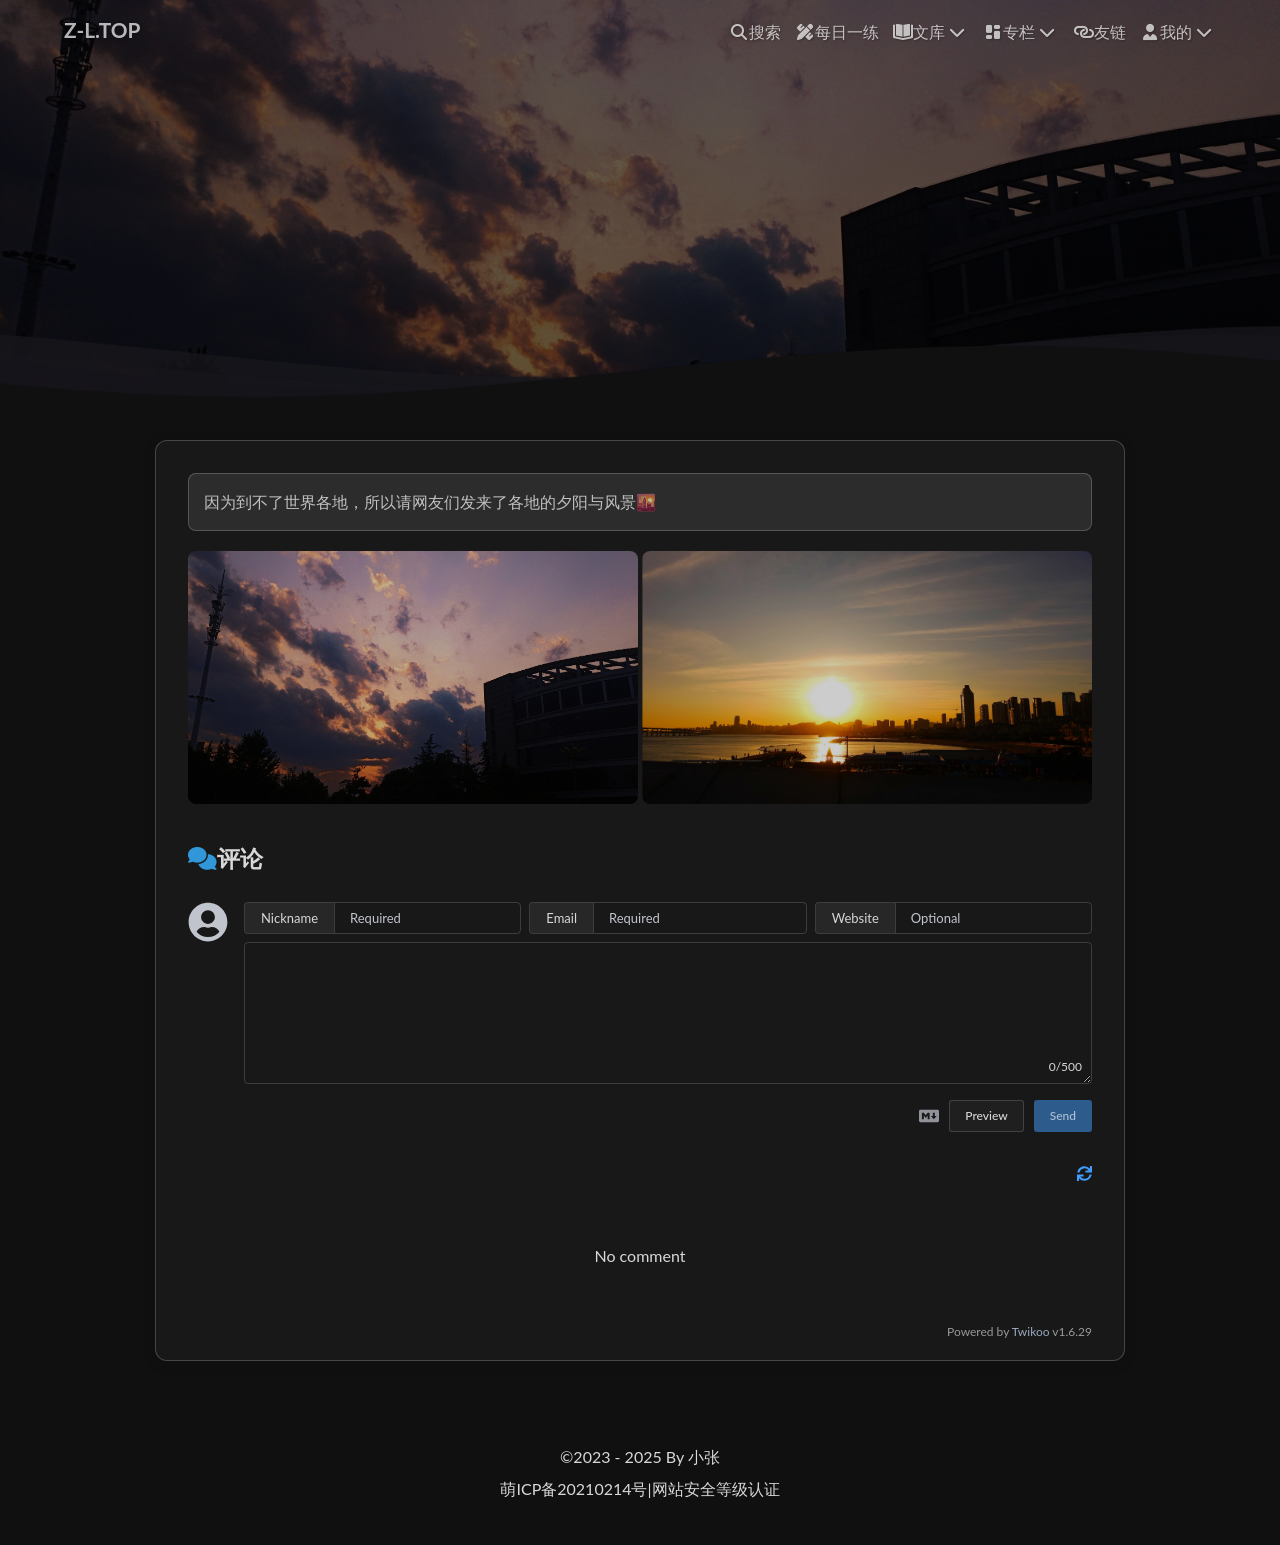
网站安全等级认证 (716, 1488)
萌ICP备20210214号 (573, 1488)
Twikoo (1031, 1331)
